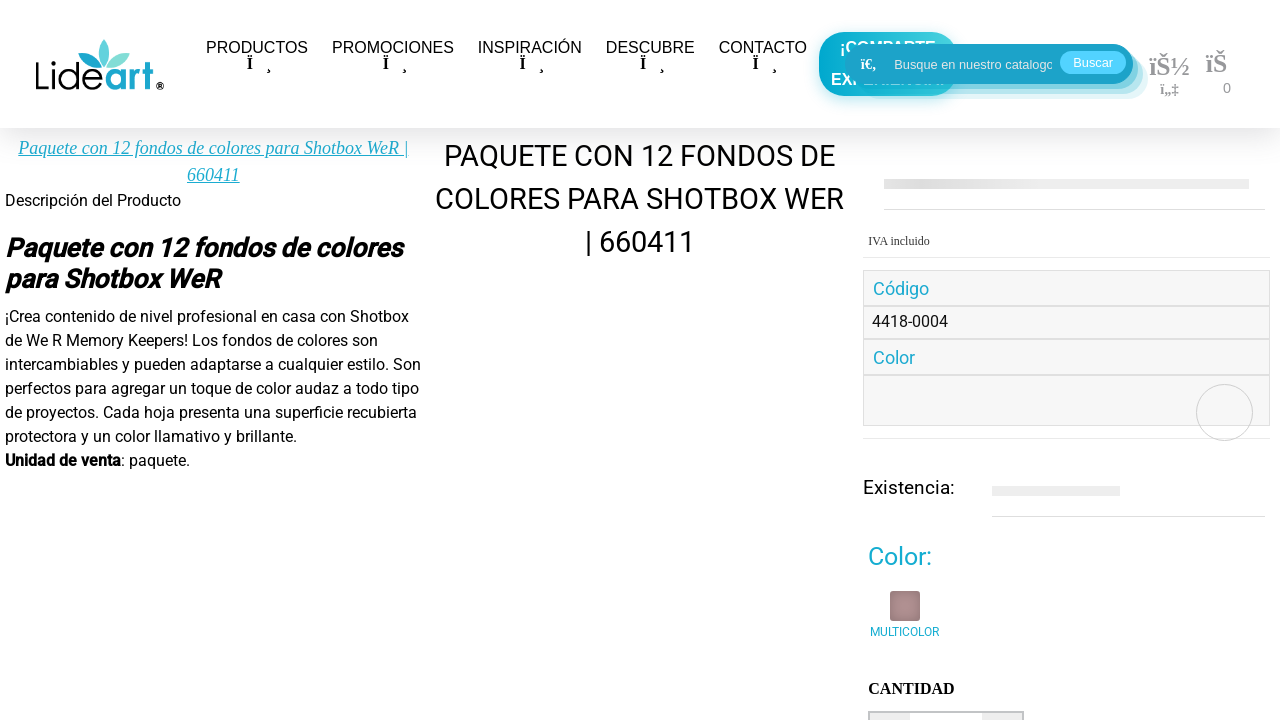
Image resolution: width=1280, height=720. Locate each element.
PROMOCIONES (393, 55)
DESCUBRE (650, 55)
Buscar (1093, 62)
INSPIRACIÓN (530, 55)
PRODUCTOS (257, 55)
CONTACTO (763, 55)
